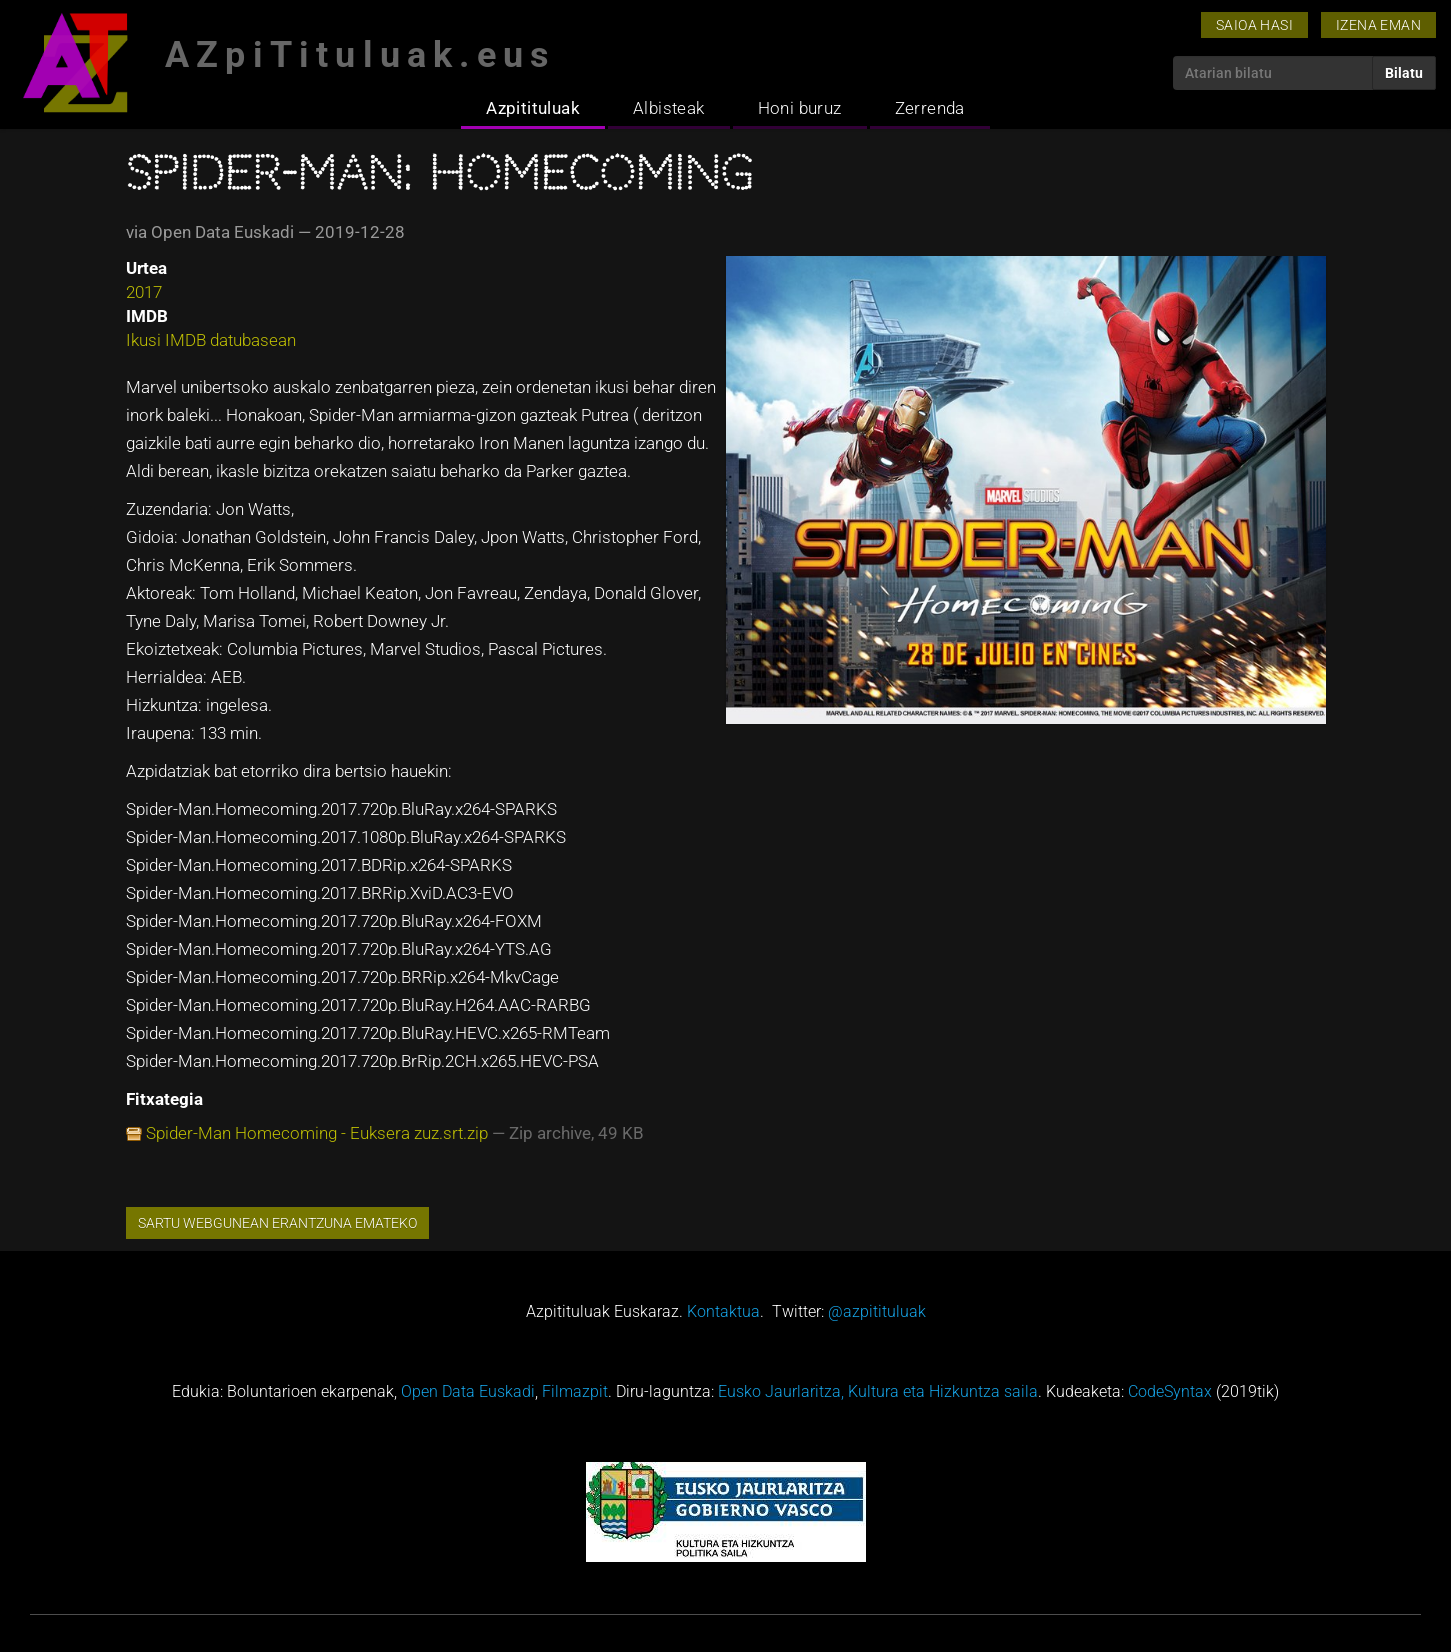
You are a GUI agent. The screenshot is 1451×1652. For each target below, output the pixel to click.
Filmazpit (575, 1391)
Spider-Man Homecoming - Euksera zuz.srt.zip (317, 1133)
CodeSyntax (1170, 1391)
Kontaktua (723, 1311)
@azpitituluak (877, 1311)
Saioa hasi (1254, 25)
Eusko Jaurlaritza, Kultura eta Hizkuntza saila (878, 1391)
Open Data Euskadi (468, 1391)
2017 (144, 292)
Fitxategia (164, 1099)
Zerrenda (930, 108)
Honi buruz (800, 108)
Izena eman (1378, 25)
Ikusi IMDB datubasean (211, 340)
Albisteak (669, 108)
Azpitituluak (533, 108)
